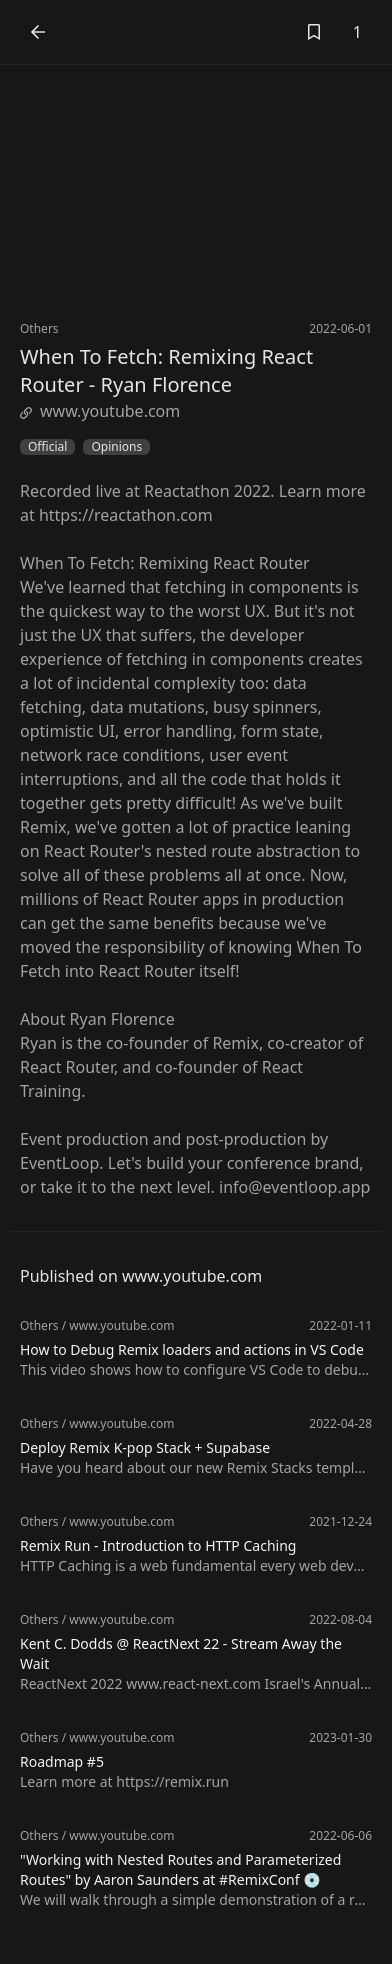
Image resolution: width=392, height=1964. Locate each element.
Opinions (116, 447)
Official (47, 447)
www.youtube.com (100, 411)
